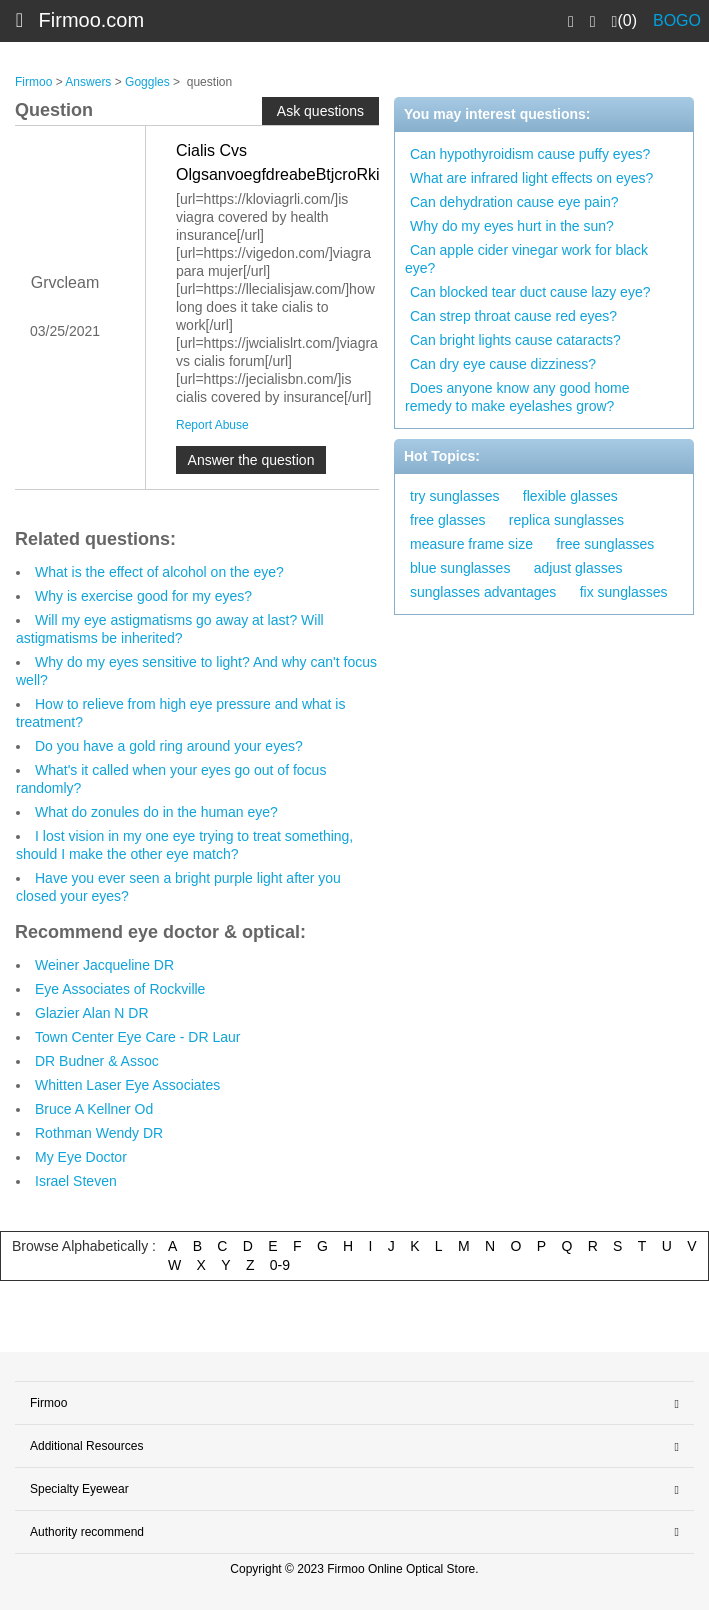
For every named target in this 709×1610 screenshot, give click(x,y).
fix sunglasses (624, 592)
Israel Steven (76, 1181)
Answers (88, 82)
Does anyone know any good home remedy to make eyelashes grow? (517, 397)
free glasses (447, 520)
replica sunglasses (566, 520)
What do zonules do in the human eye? (156, 812)
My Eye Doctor (81, 1157)
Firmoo (33, 82)
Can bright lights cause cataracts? (515, 340)
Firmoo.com (92, 20)
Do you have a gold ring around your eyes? (169, 746)
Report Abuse (212, 425)
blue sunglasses (460, 568)
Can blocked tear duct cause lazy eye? (530, 292)
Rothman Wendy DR (99, 1133)
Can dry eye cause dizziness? (503, 364)
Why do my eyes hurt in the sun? (512, 226)
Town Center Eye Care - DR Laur (137, 1037)
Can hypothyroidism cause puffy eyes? (530, 154)
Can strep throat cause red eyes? (513, 316)
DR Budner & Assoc (97, 1061)
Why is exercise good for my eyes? (143, 596)
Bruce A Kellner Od (94, 1109)
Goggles (147, 82)
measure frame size (471, 544)
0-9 (280, 1265)
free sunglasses (605, 544)
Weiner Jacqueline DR (104, 965)
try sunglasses (454, 496)
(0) (624, 21)
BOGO (677, 20)
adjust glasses (578, 568)
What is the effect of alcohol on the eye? (159, 572)
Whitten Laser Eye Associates (127, 1085)
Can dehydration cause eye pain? (514, 202)
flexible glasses (570, 496)
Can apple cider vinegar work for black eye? (526, 259)
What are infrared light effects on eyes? (531, 178)
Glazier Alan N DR (92, 1013)
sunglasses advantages (483, 592)
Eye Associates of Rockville (120, 989)
